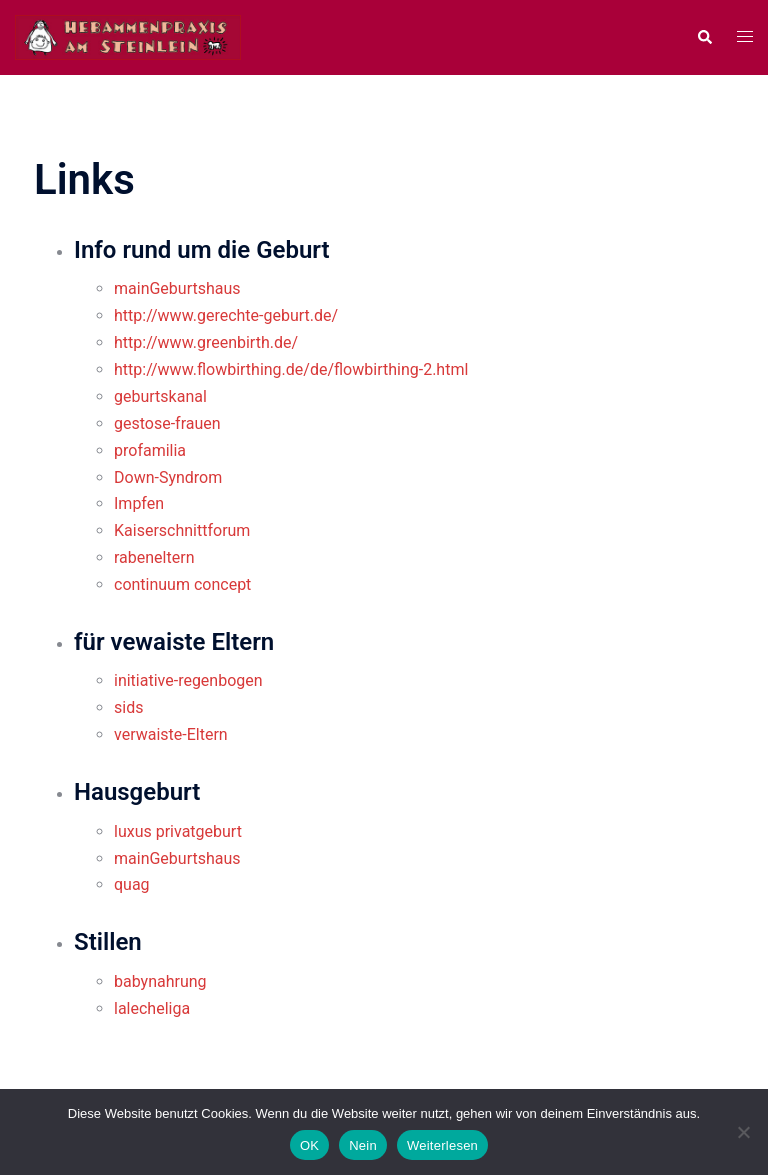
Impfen (139, 503)
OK (309, 1145)
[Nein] (743, 1132)
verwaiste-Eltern (171, 734)
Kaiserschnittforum (182, 530)
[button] (704, 37)
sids (128, 707)
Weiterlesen (442, 1145)
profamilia (150, 450)
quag (132, 884)
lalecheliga (152, 1008)
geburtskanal (160, 396)
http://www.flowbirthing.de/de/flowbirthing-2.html (291, 369)
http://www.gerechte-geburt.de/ (226, 315)
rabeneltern (154, 557)
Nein (363, 1145)
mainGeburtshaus (177, 288)
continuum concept (182, 584)
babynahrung (160, 981)
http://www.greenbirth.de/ (206, 342)
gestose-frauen (167, 423)
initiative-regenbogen (188, 680)
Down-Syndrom (168, 477)
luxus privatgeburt (178, 831)
